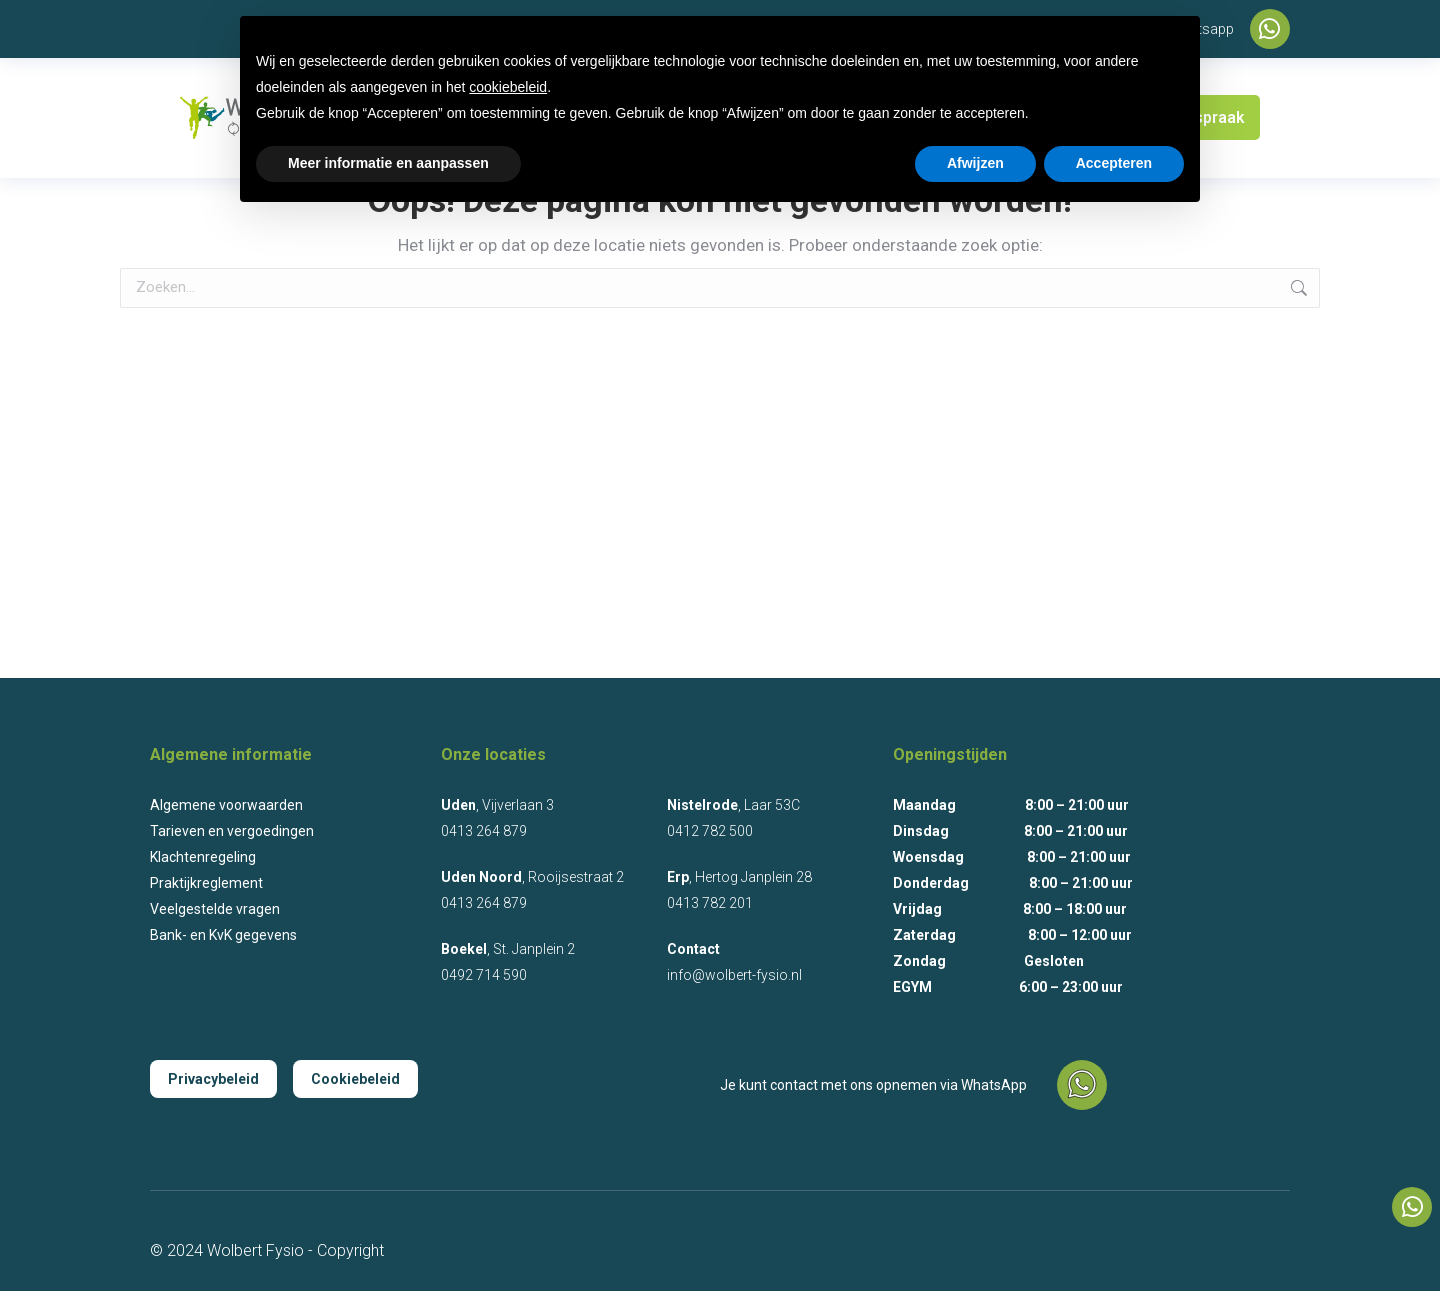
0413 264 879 (484, 831)
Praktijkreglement (206, 883)
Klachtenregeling (203, 857)
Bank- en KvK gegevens (223, 935)
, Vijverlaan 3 (497, 805)
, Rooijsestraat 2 (532, 877)
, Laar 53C (733, 805)
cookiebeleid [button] (508, 87)
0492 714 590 (484, 975)
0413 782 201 (710, 903)
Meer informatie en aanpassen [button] (388, 163)
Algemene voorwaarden (226, 805)
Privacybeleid (213, 1079)
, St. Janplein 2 (508, 949)
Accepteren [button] (1114, 163)
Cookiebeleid (355, 1079)
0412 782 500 (710, 831)
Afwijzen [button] (975, 163)
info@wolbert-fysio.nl (734, 975)
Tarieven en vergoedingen (232, 831)
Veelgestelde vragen (215, 909)
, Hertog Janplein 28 (739, 877)
